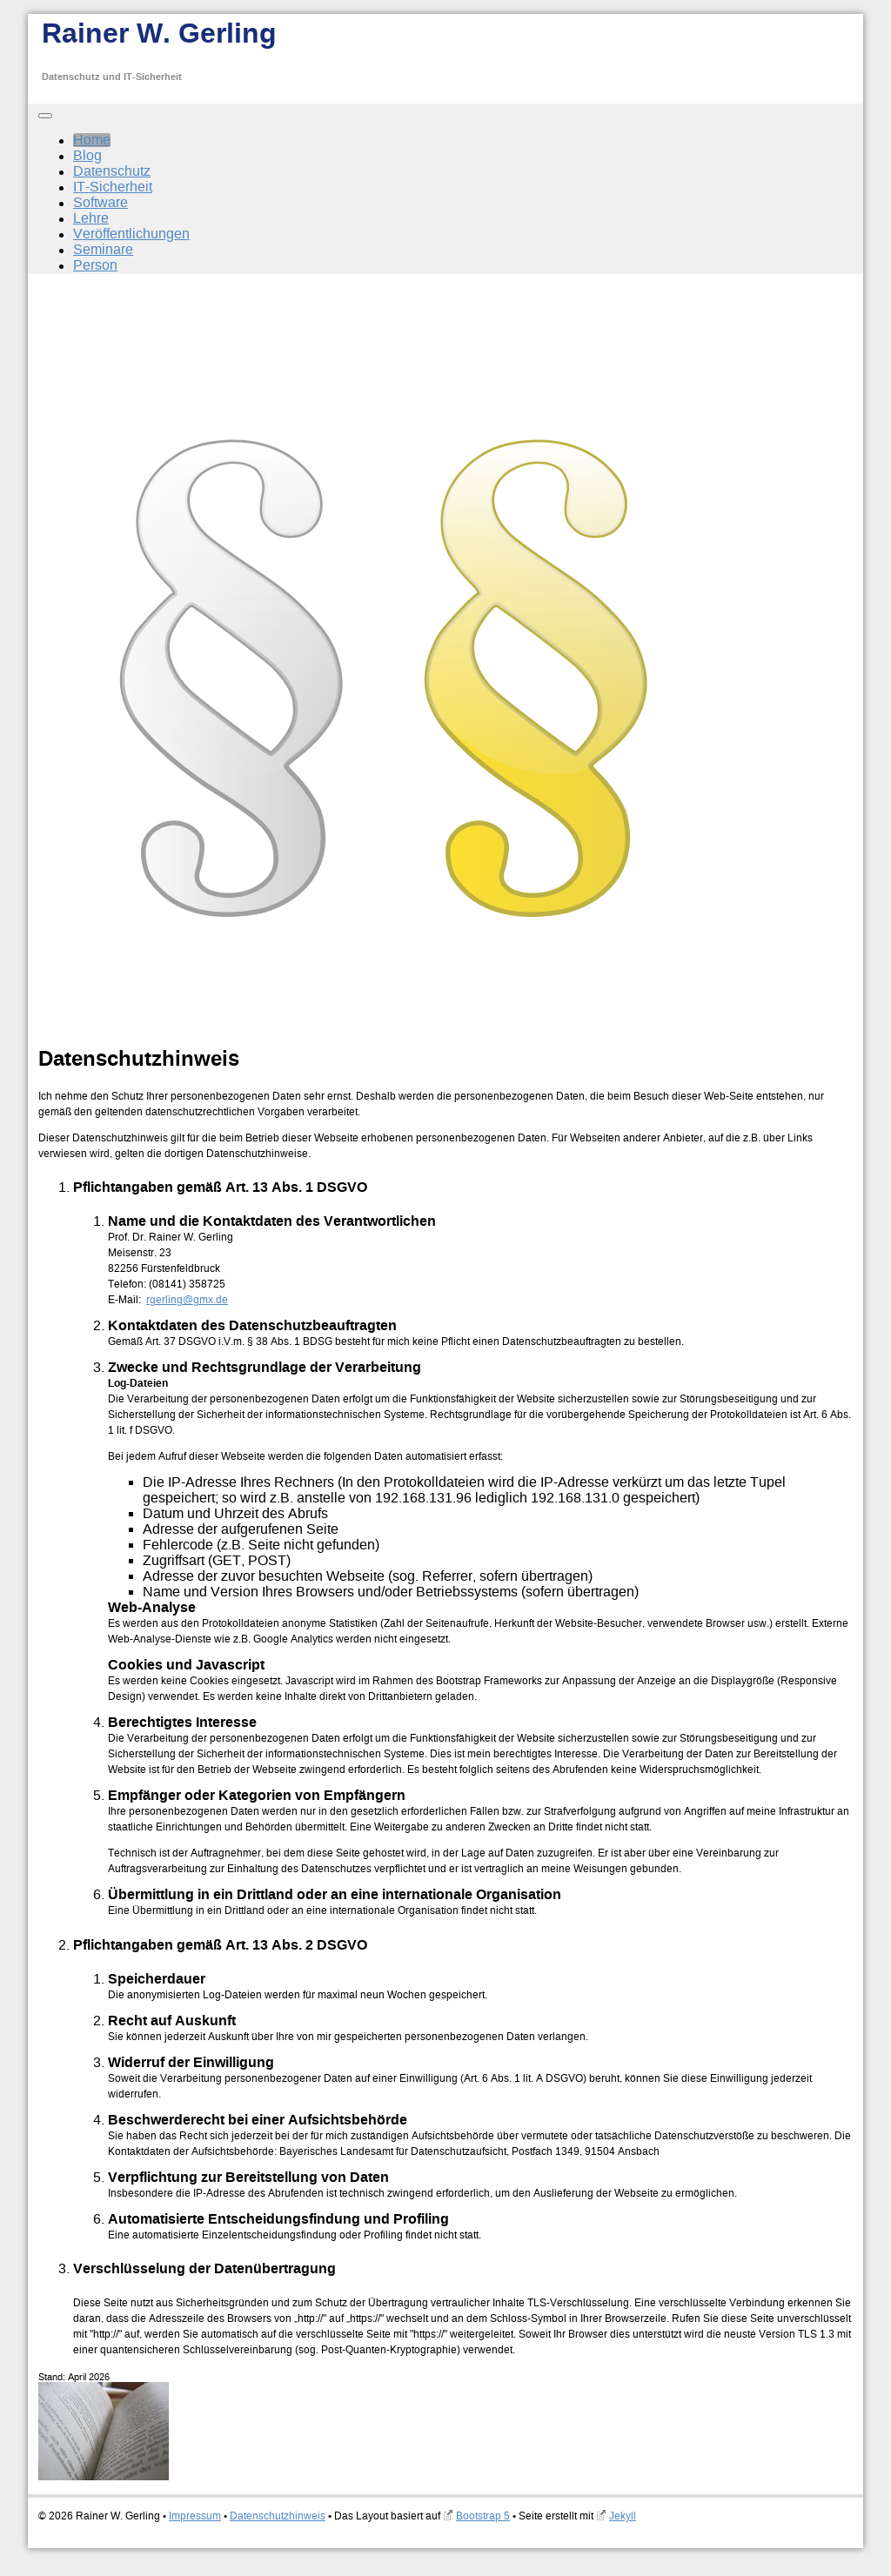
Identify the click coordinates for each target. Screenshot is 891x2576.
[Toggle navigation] (45, 115)
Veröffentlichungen (131, 234)
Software (100, 203)
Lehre (91, 218)
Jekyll (622, 2516)
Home (92, 140)
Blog (87, 156)
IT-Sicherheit (112, 187)
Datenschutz (112, 171)
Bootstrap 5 (483, 2516)
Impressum (195, 2516)
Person (95, 265)
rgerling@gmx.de (187, 1300)
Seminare (103, 250)
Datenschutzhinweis (277, 2516)
